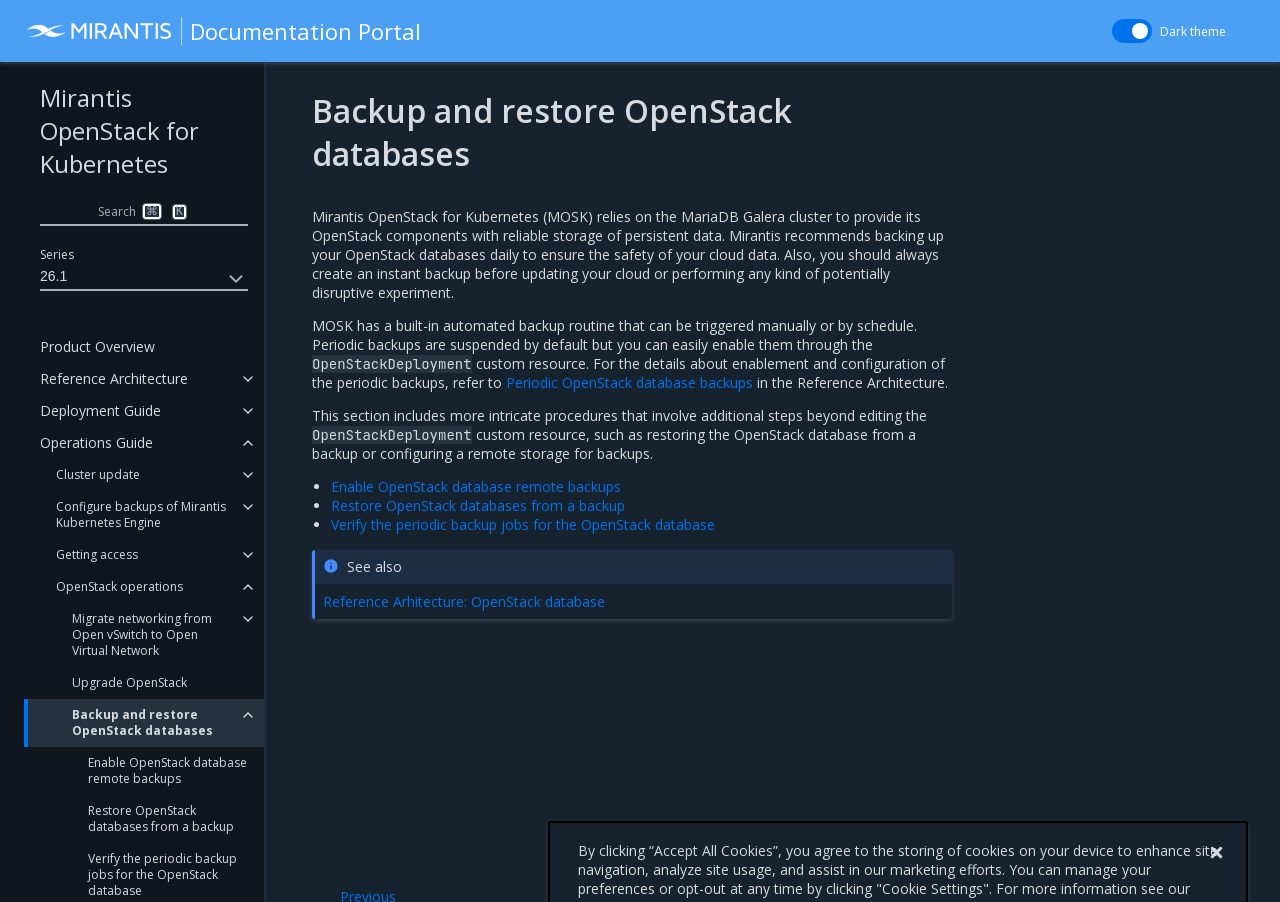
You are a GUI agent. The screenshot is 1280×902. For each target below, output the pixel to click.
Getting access (97, 554)
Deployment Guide (100, 410)
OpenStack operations (119, 586)
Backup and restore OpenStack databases (142, 722)
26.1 (144, 279)
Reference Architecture (114, 378)
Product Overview (97, 346)
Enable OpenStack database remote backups (167, 770)
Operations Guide (96, 442)
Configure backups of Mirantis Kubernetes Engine (141, 514)
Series (57, 254)
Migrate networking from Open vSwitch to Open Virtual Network (142, 634)
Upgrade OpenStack (129, 682)
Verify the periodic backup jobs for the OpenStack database (523, 524)
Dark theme (1193, 31)
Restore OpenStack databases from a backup (161, 818)
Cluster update (98, 474)
